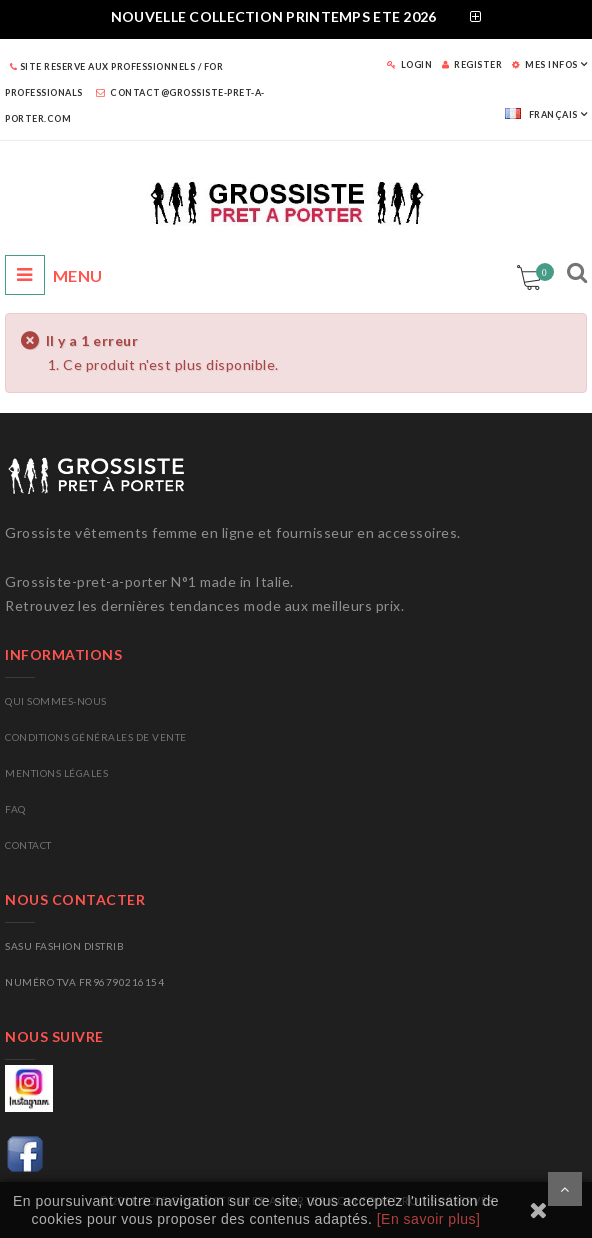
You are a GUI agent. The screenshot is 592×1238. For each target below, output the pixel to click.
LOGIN (410, 64)
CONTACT (28, 845)
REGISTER (472, 64)
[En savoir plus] (429, 1219)
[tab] (296, 19)
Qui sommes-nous (56, 701)
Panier (541, 272)
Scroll (565, 1189)
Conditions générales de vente (96, 737)
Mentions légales (56, 773)
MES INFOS (545, 64)
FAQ (15, 809)
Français (541, 114)
